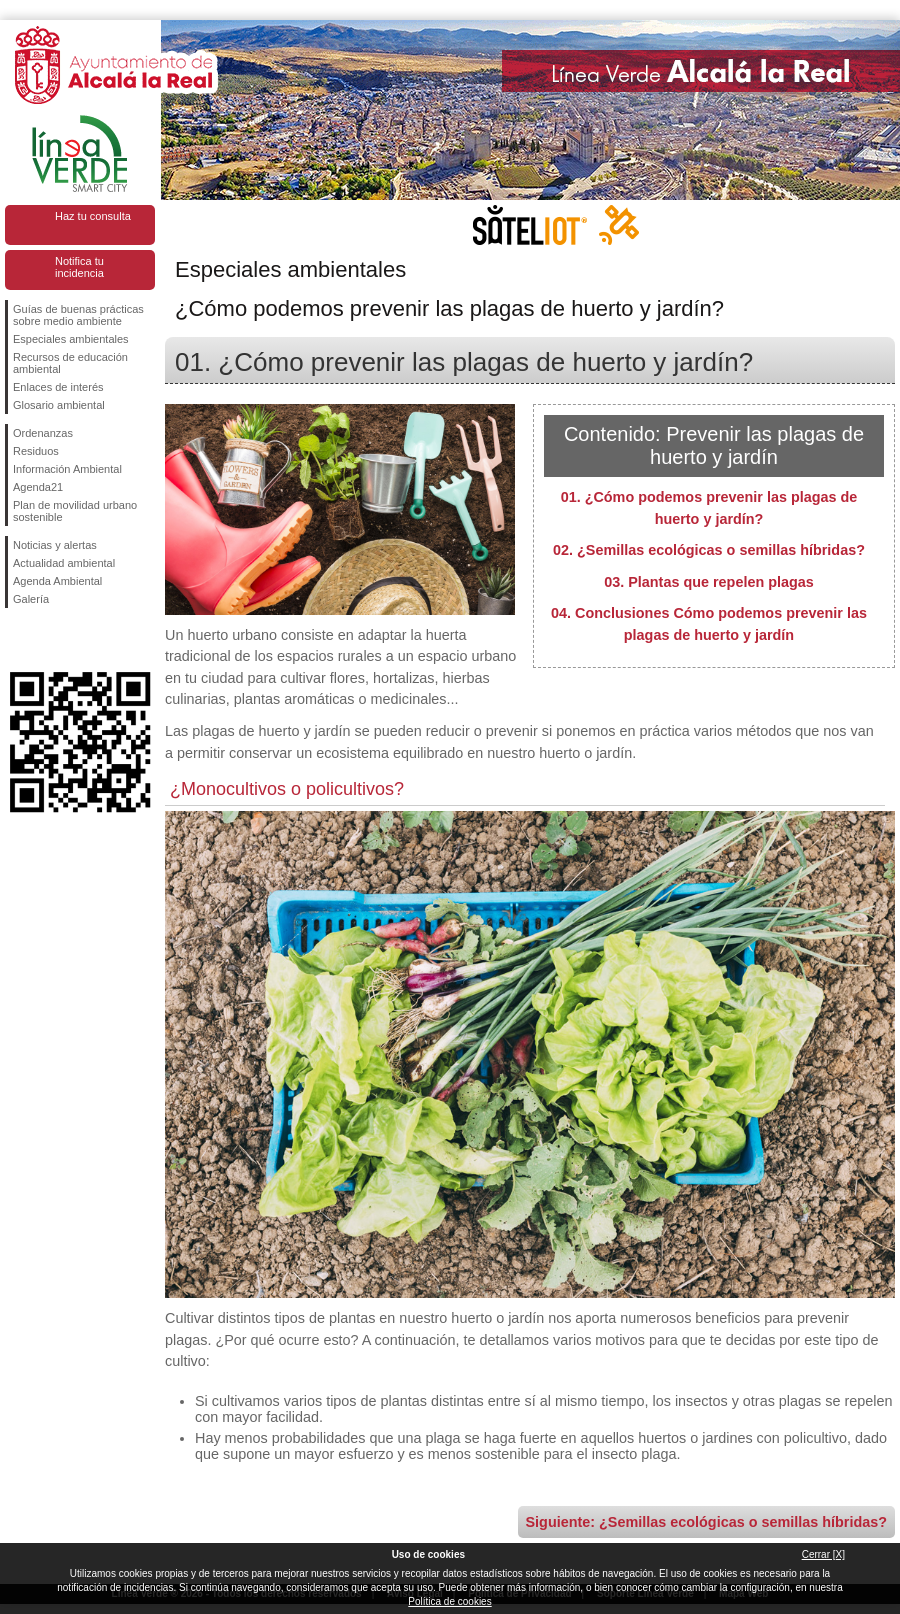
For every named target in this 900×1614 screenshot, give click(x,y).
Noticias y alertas (55, 545)
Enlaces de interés (58, 387)
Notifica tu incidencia (79, 267)
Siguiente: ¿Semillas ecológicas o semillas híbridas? (706, 1522)
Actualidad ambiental (64, 563)
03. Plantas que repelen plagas (709, 582)
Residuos (36, 451)
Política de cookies (449, 1601)
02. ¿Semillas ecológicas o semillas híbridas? (709, 550)
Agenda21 (38, 487)
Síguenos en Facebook (17, 640)
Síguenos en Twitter (50, 640)
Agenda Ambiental (57, 581)
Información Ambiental (67, 469)
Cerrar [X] (823, 1554)
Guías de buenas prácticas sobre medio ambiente (78, 315)
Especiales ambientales (71, 339)
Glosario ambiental (59, 405)
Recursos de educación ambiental (70, 363)
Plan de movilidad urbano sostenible (75, 511)
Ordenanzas (43, 433)
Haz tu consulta (93, 216)
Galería (31, 599)
